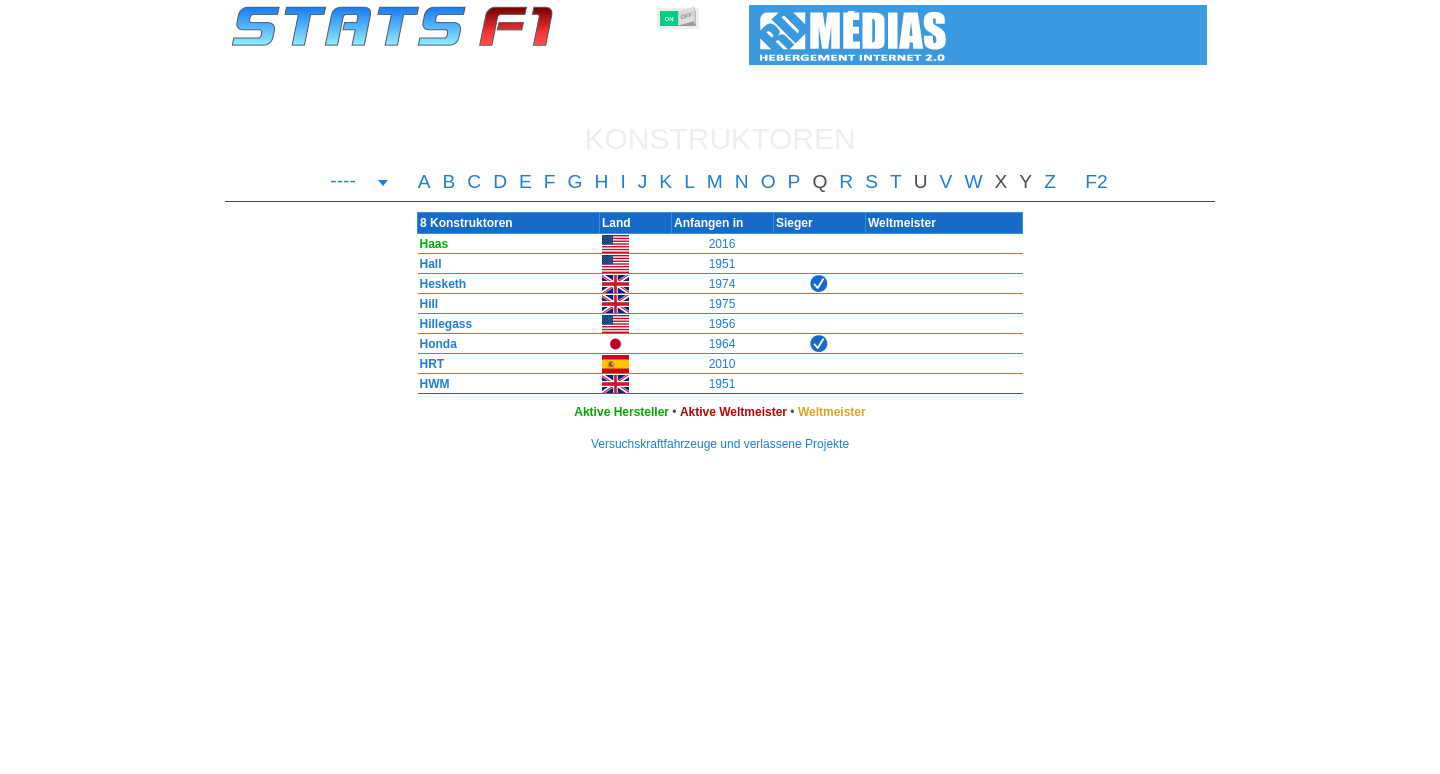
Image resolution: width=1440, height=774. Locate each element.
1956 (722, 324)
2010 (722, 364)
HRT (427, 364)
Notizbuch (941, 755)
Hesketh (438, 284)
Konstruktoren (589, 755)
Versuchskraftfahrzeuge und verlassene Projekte (720, 444)
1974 (722, 284)
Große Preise (439, 755)
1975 (722, 304)
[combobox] (360, 183)
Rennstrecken (854, 755)
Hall (426, 264)
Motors (667, 755)
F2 (1096, 182)
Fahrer (511, 755)
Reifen (722, 755)
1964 (722, 344)
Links (1002, 755)
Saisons (362, 755)
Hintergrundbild (1080, 755)
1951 (722, 264)
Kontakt (1164, 755)
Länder (778, 755)
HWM (430, 384)
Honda (433, 344)
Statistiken (291, 755)
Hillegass (441, 324)
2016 (722, 244)
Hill (424, 304)
